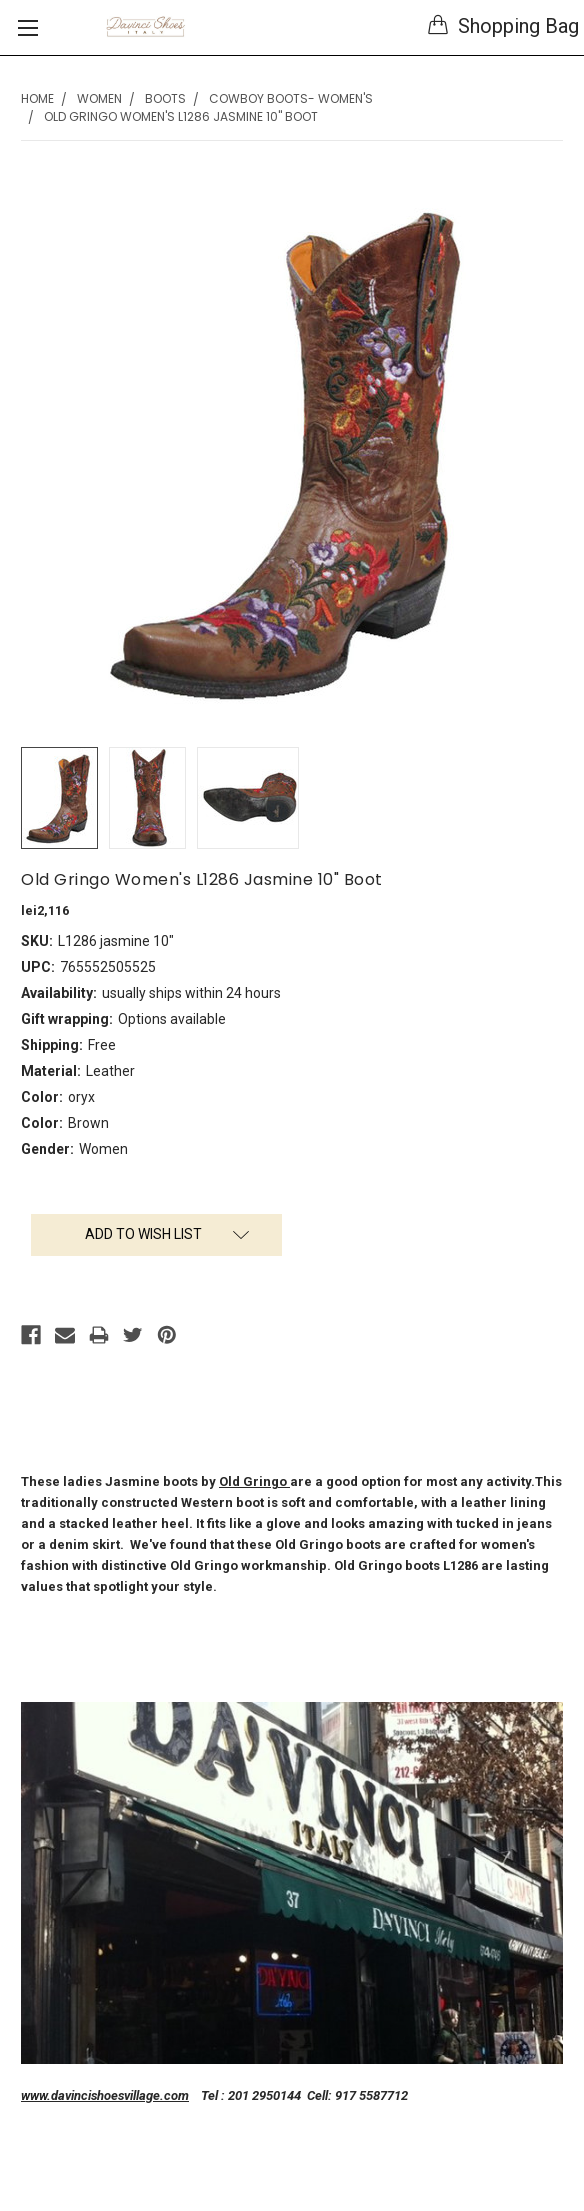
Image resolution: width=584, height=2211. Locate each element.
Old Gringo (254, 1481)
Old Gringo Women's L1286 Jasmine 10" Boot (181, 116)
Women (99, 98)
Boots (165, 98)
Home (37, 98)
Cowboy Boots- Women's (291, 98)
